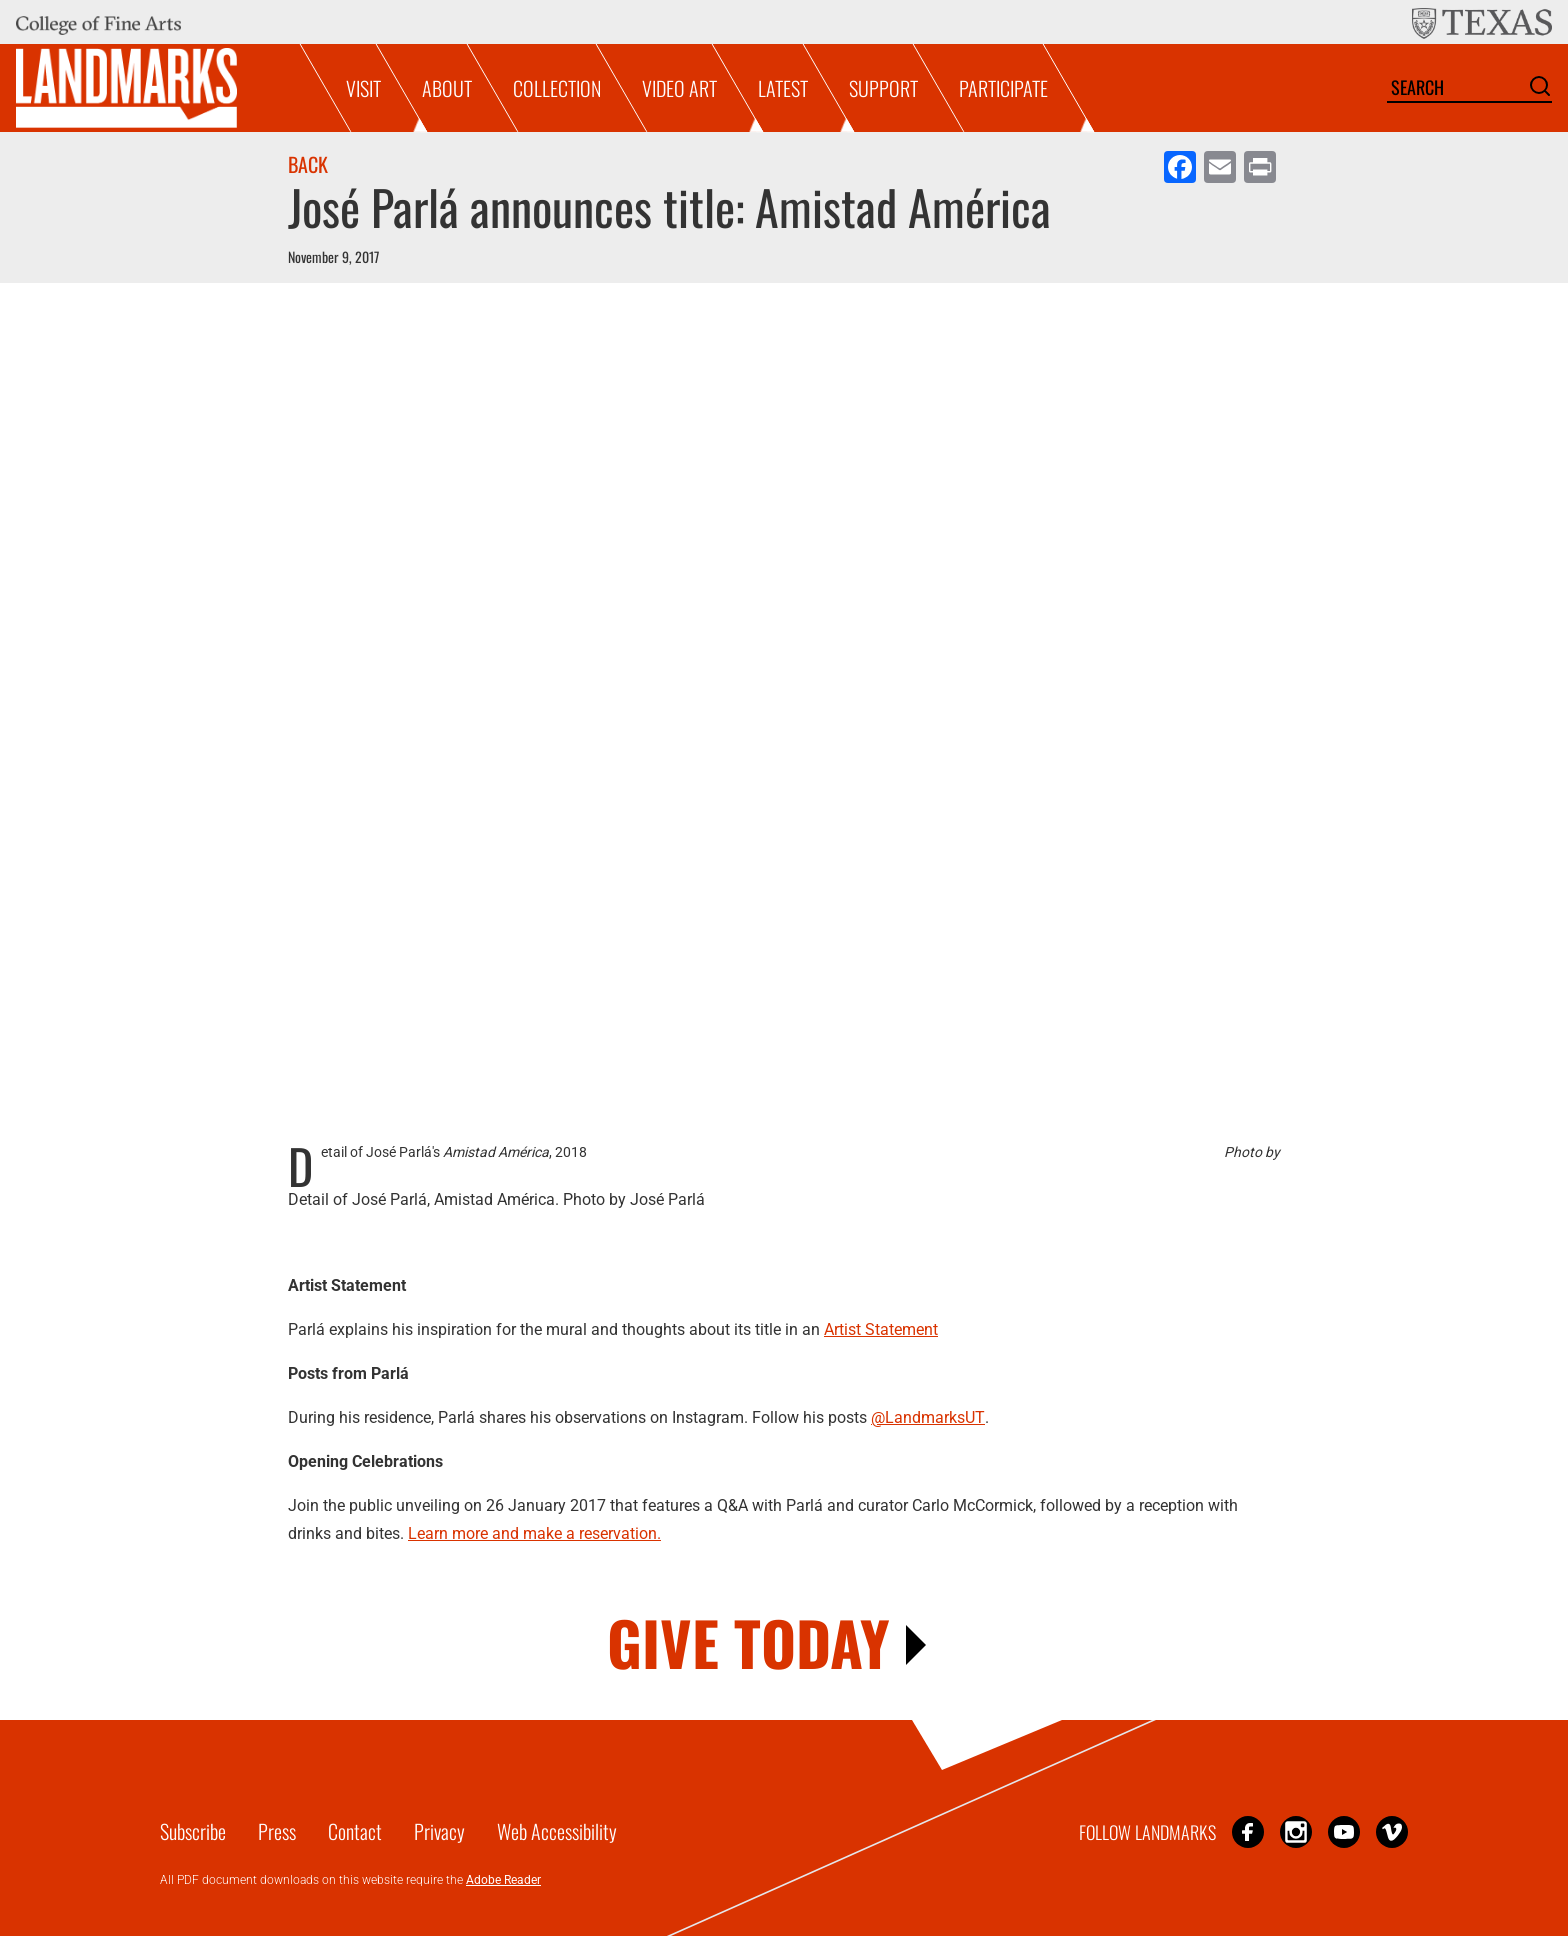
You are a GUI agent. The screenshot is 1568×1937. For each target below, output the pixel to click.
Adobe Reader (503, 1880)
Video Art (679, 88)
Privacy (439, 1831)
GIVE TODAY (748, 1641)
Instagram (1296, 1831)
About (447, 88)
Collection (557, 88)
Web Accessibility (557, 1831)
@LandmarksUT (928, 1417)
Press (277, 1831)
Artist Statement (881, 1329)
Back (308, 164)
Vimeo (1392, 1831)
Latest (783, 88)
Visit (363, 88)
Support (883, 88)
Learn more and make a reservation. (534, 1533)
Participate (1003, 88)
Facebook (1248, 1831)
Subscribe (193, 1831)
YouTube (1344, 1831)
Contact (355, 1831)
